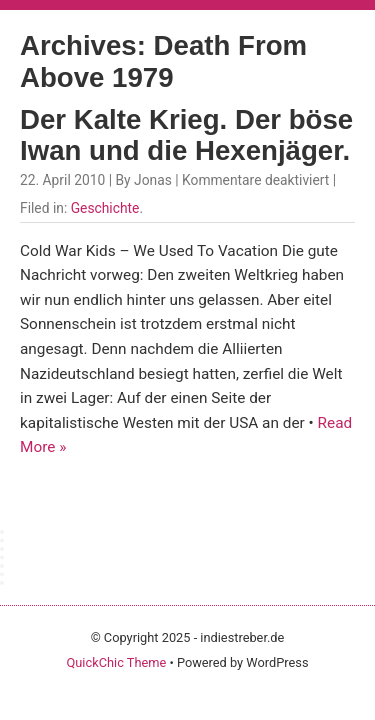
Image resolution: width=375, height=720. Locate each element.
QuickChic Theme (116, 662)
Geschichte (105, 208)
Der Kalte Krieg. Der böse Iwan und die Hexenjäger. (186, 135)
